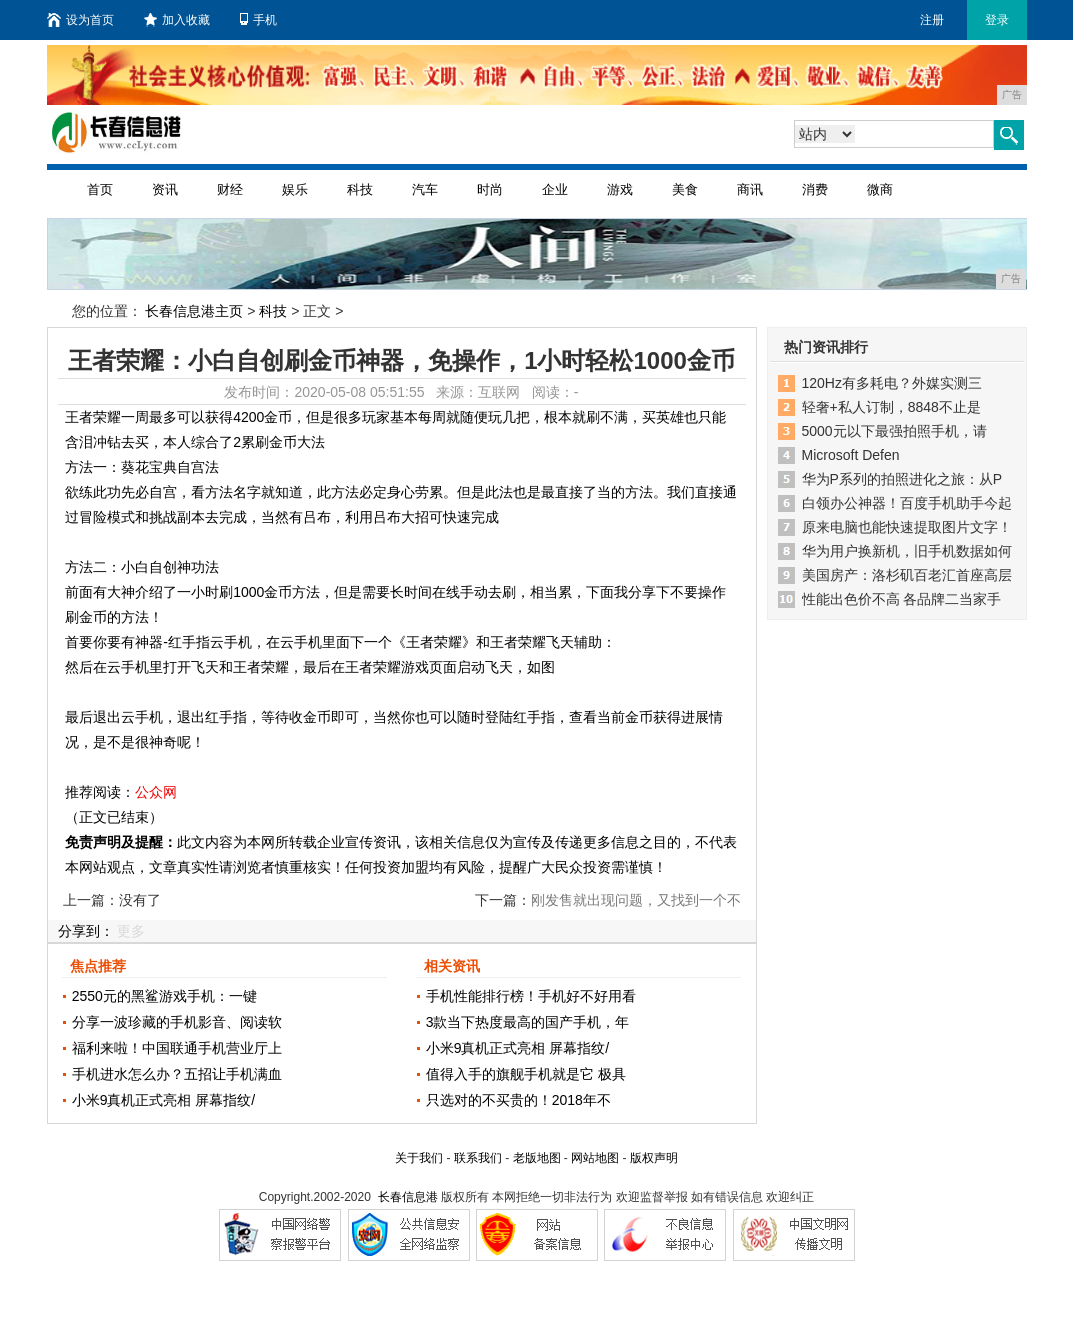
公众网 (156, 792)
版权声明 (654, 1158)
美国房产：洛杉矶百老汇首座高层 (907, 575)
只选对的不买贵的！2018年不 (518, 1100)
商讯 (750, 189)
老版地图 (537, 1158)
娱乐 (295, 189)
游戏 (620, 189)
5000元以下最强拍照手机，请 (894, 431)
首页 (100, 189)
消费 (815, 189)
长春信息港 (408, 1197)
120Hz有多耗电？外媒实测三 (892, 383)
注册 (932, 20)
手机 (258, 20)
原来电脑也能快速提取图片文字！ (907, 527)
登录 (997, 20)
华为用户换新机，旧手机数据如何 (907, 551)
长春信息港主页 (194, 311)
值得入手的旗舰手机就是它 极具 (526, 1074)
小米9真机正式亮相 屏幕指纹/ (164, 1100)
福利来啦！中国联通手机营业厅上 (177, 1048)
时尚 (490, 189)
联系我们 (478, 1158)
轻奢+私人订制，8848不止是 (891, 407)
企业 (555, 189)
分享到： (86, 931)
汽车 (425, 189)
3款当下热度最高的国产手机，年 (528, 1022)
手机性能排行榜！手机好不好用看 (531, 996)
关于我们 (419, 1158)
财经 (230, 189)
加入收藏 (177, 20)
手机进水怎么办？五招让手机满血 (177, 1074)
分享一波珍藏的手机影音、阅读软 (177, 1022)
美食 (685, 189)
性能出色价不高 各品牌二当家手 (902, 599)
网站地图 (595, 1158)
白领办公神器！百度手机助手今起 (907, 503)
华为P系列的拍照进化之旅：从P (902, 479)
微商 (880, 189)
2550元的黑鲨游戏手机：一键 (164, 996)
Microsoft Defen (851, 455)
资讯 (165, 189)
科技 (360, 189)
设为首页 (80, 20)
